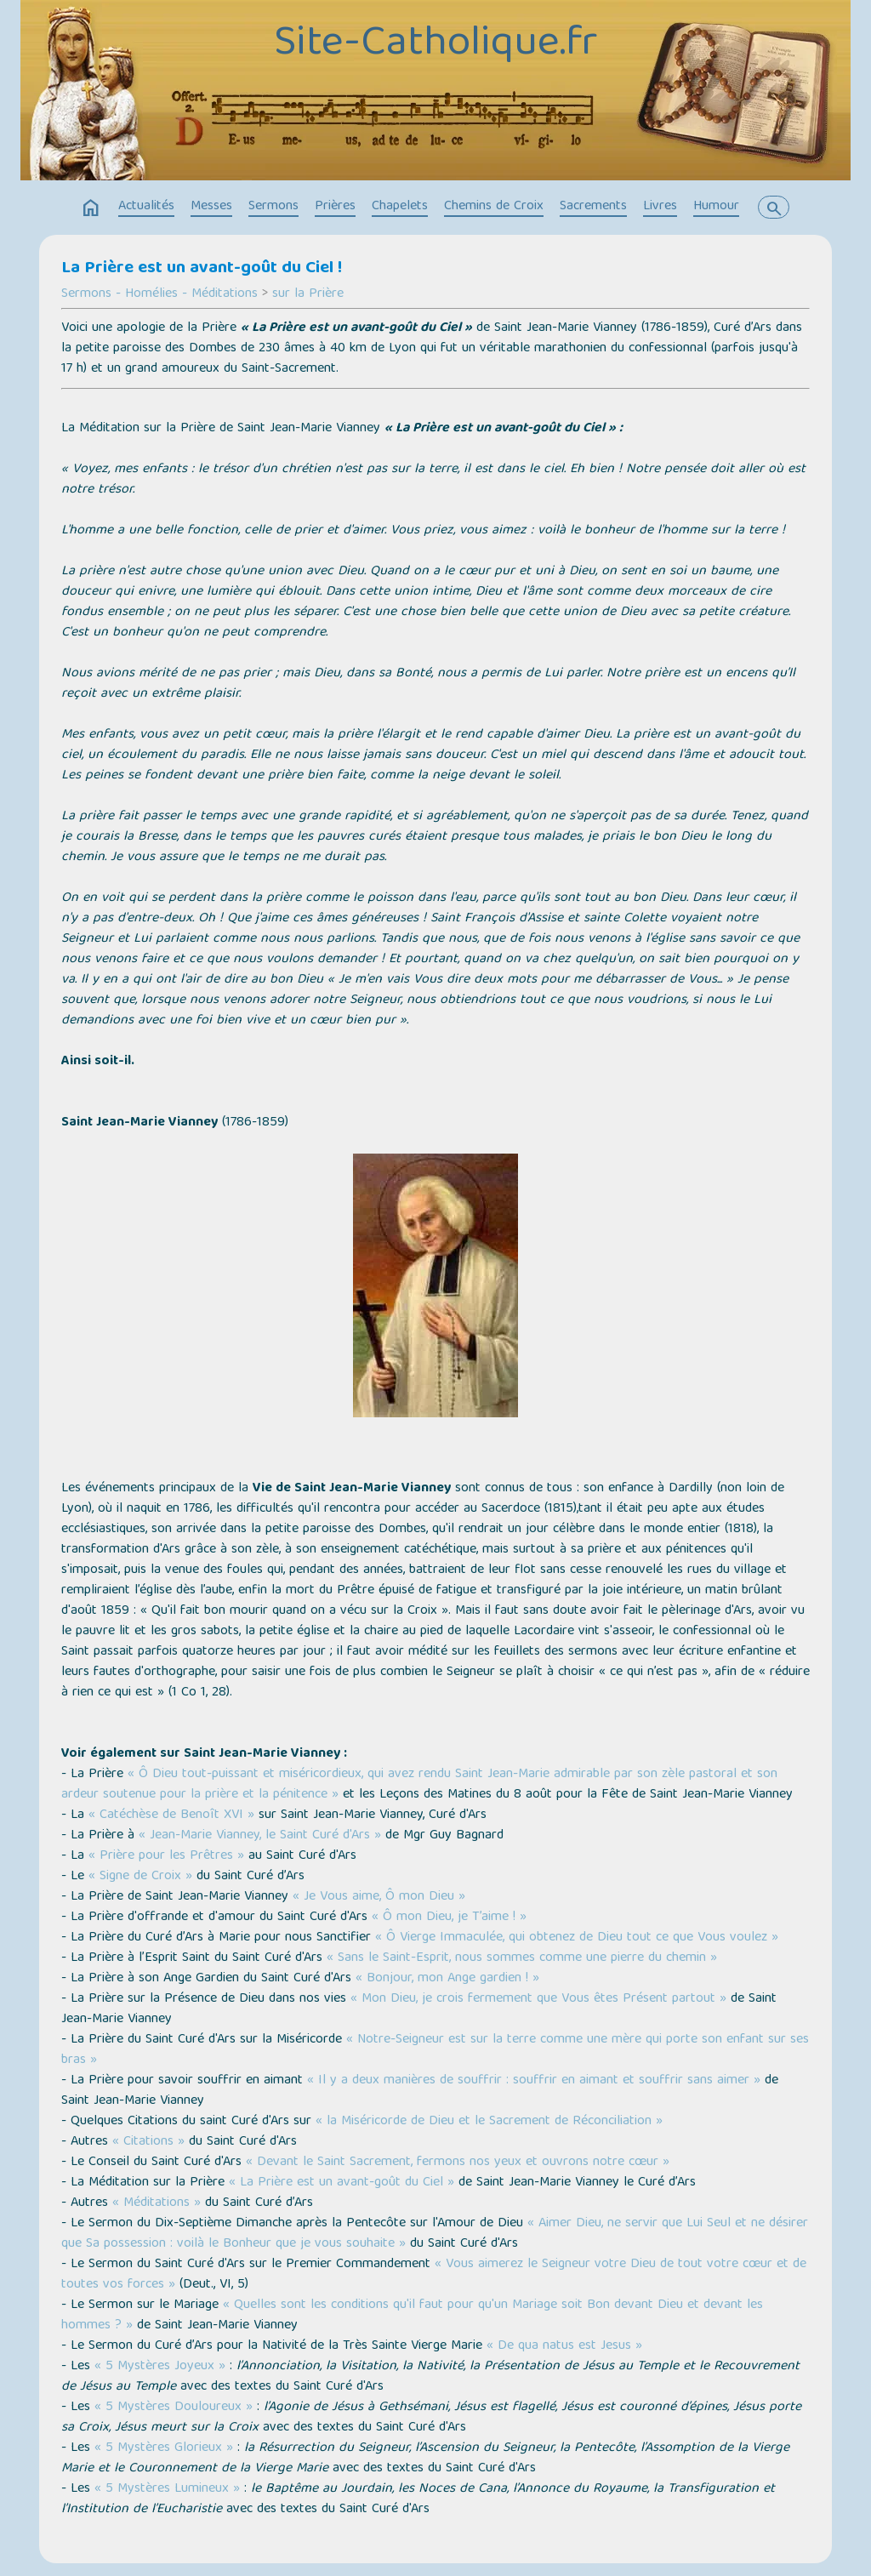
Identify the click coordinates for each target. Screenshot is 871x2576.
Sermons (273, 207)
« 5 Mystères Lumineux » (167, 2489)
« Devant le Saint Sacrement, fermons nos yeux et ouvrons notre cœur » (457, 2162)
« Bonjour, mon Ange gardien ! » (447, 1979)
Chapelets (400, 207)
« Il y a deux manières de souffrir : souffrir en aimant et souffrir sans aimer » (533, 2081)
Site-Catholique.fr (435, 45)
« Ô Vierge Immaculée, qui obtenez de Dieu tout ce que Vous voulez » (576, 1938)
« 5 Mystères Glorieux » (163, 2448)
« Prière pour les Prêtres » (166, 1856)
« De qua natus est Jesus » (564, 2346)
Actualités (146, 207)
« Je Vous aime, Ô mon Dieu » (379, 1897)
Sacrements (593, 207)
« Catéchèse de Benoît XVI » (171, 1815)
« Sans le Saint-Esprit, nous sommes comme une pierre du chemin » (522, 1958)
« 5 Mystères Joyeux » (159, 2367)
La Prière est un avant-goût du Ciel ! (201, 269)
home (91, 208)
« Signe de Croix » (140, 1877)
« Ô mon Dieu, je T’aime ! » (449, 1917)
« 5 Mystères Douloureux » (173, 2407)
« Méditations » (156, 2203)
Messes (211, 207)
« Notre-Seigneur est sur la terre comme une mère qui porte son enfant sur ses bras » (435, 2050)
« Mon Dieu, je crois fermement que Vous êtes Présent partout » (538, 1999)
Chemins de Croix (494, 207)
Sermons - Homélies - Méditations (159, 294)
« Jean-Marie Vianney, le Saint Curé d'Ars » (260, 1836)
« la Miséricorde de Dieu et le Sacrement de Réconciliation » (489, 2122)
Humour (716, 207)
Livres (660, 207)
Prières (335, 207)
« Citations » (148, 2142)
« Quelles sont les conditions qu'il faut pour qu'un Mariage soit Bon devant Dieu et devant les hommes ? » (412, 2316)
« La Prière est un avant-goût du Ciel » (341, 2183)
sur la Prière (308, 294)
